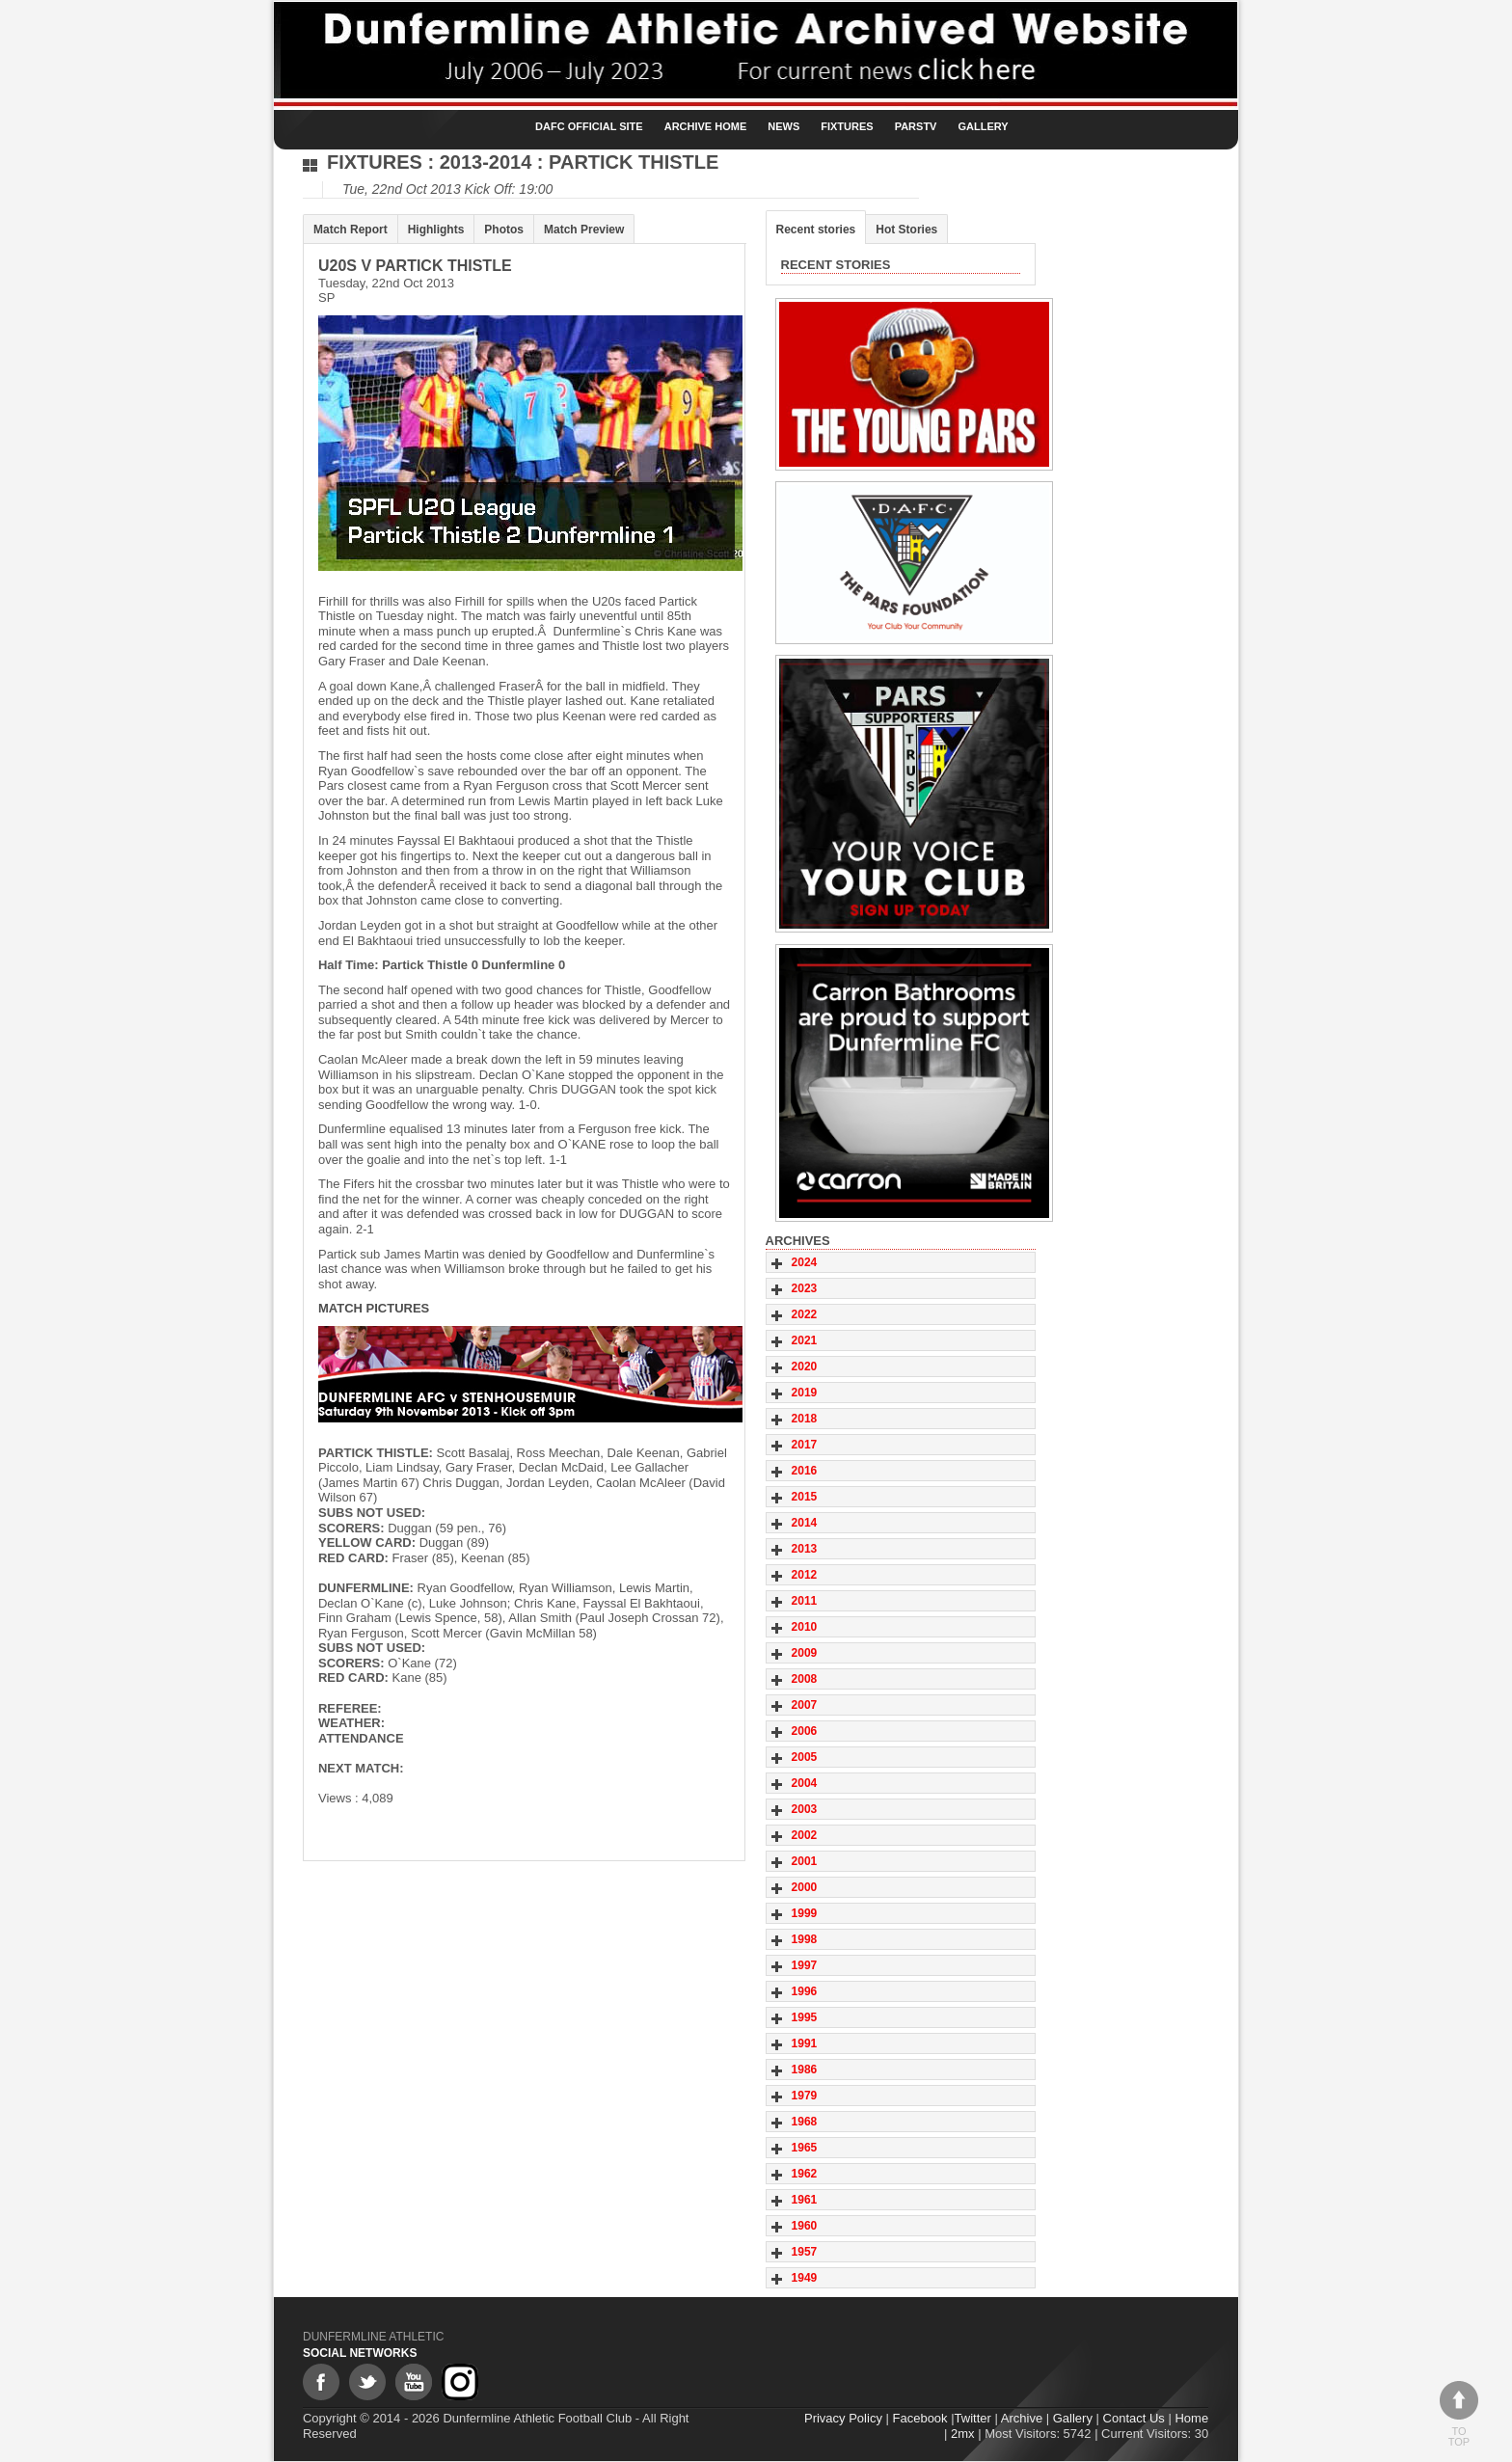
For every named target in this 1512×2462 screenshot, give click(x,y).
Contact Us (1134, 2419)
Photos (504, 229)
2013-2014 (486, 162)
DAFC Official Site (589, 126)
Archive (1022, 2419)
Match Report (350, 229)
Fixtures (847, 126)
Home (1192, 2419)
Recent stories (816, 229)
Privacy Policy (844, 2419)
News (783, 126)
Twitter (973, 2419)
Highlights (436, 229)
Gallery (983, 126)
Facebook (920, 2419)
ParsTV (916, 126)
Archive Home (705, 126)
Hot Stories (907, 229)
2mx (964, 2433)
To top (1459, 2414)
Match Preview (584, 229)
